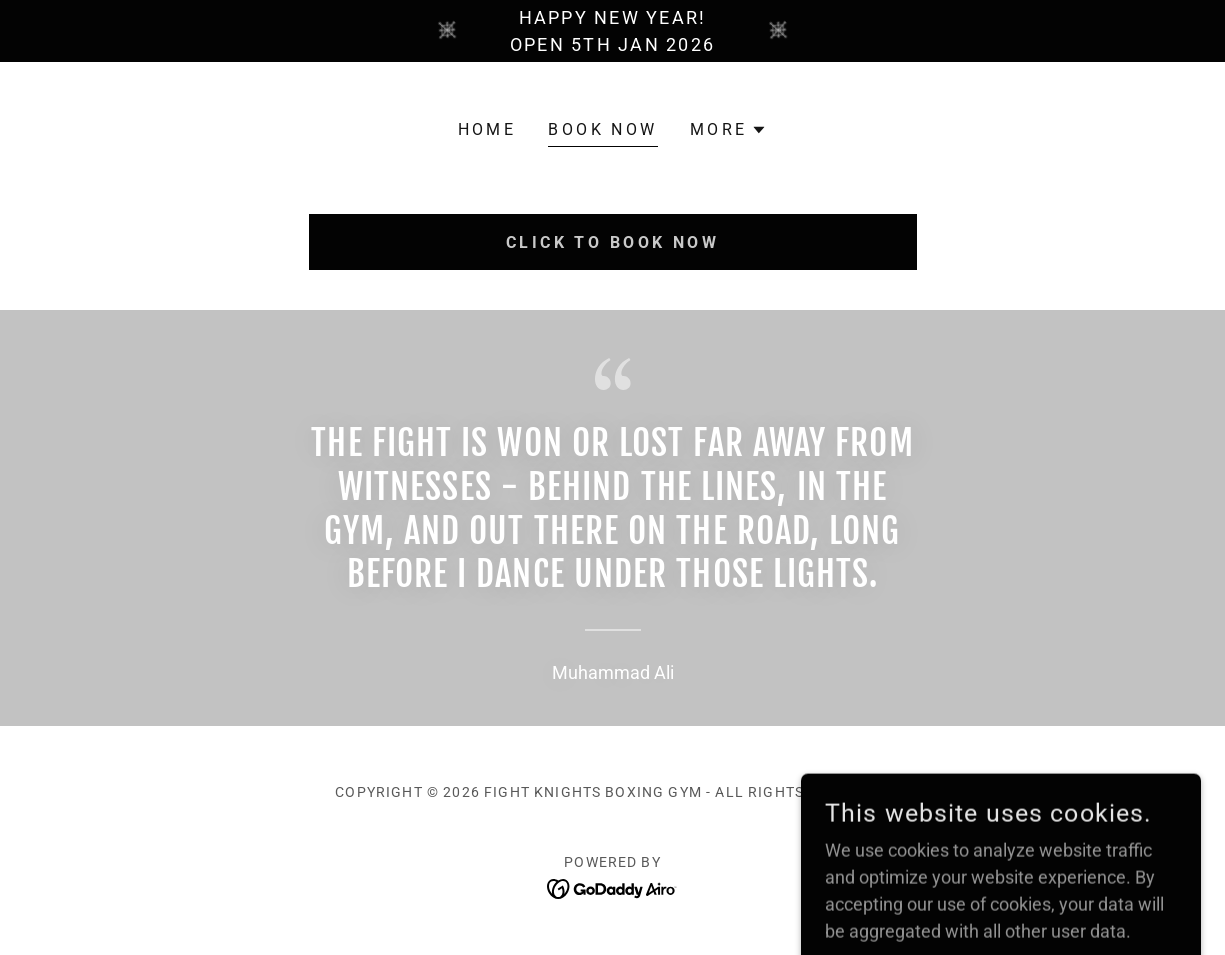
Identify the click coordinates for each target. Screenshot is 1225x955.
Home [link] (487, 129)
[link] (612, 887)
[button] (729, 130)
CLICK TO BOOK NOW (612, 242)
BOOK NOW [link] (602, 129)
